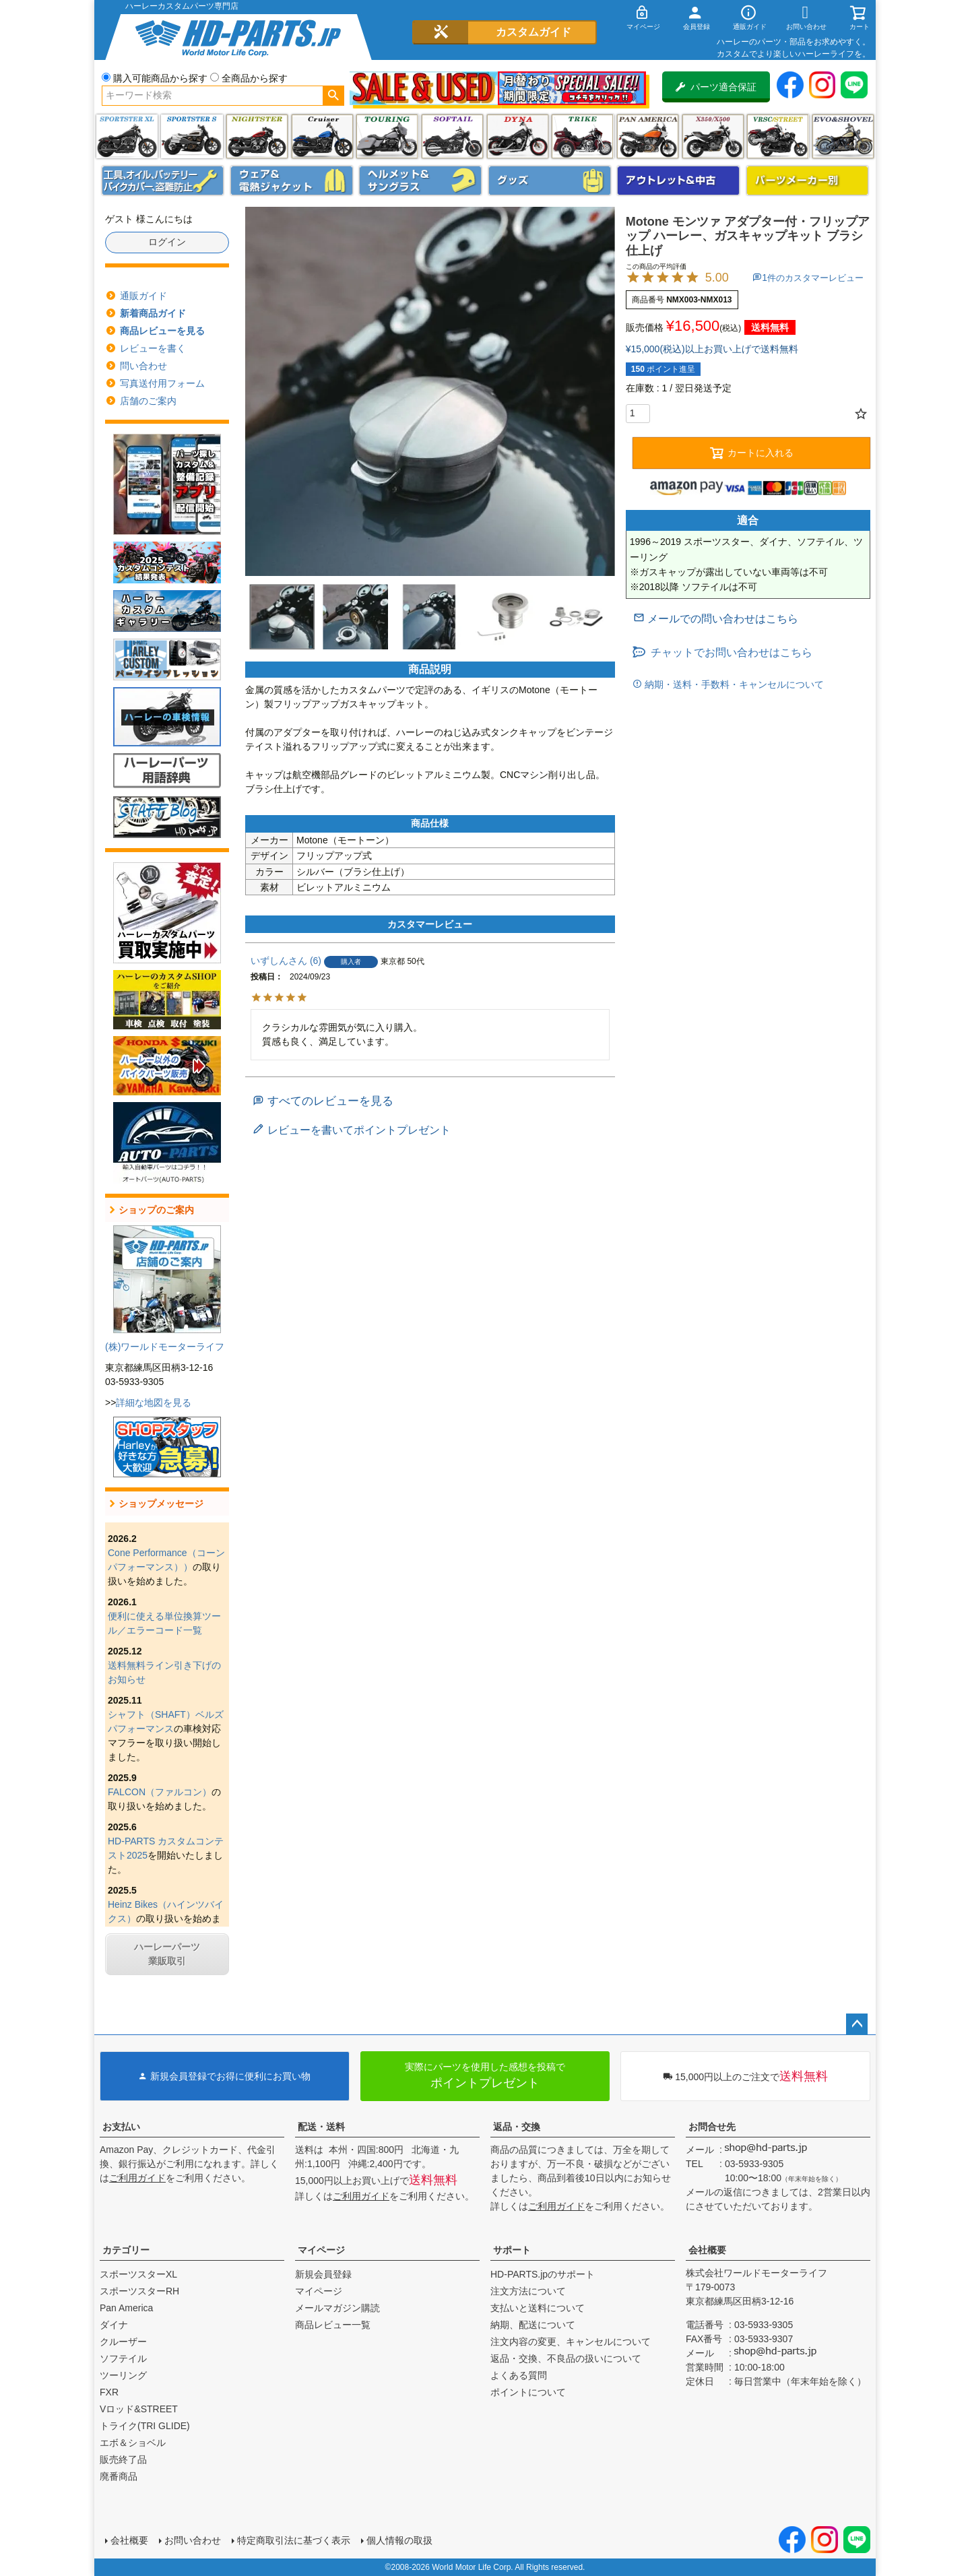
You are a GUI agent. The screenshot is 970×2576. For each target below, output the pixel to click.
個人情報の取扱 (399, 2540)
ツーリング (387, 136)
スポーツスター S (191, 136)
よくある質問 (518, 2375)
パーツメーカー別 (807, 180)
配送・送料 (321, 2126)
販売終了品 (123, 2459)
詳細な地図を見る (153, 1402)
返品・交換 (516, 2126)
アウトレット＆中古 (678, 180)
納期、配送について (532, 2324)
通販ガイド (143, 295)
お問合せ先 (712, 2126)
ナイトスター (257, 136)
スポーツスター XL (127, 136)
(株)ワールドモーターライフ (164, 1346)
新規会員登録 (323, 2274)
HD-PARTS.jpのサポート (542, 2274)
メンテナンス (163, 180)
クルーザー (123, 2341)
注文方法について (528, 2291)
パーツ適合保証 (716, 87)
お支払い (121, 2126)
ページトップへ (857, 2024)
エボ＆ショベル (133, 2442)
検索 (333, 95)
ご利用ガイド (137, 2177)
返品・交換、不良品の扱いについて (565, 2358)
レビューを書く (153, 348)
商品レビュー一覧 (332, 2324)
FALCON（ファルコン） (160, 1791)
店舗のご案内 (148, 400)
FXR (109, 2392)
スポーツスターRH (139, 2291)
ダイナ (517, 136)
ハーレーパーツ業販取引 (167, 1953)
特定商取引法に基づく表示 (293, 2540)
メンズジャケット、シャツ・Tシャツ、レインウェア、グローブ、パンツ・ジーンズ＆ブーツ (291, 180)
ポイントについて (528, 2392)
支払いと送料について (537, 2308)
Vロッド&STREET (139, 2409)
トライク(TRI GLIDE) (582, 136)
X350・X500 (713, 136)
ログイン (167, 241)
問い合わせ (143, 365)
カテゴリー (126, 2250)
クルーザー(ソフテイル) (322, 136)
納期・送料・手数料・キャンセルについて (733, 684)
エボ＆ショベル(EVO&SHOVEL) (843, 136)
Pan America (647, 136)
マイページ (321, 2250)
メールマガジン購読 (337, 2308)
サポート (512, 2250)
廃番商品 (118, 2476)
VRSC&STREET (777, 136)
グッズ (549, 180)
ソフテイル (452, 136)
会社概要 (707, 2250)
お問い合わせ (192, 2540)
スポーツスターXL (138, 2274)
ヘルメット (420, 180)
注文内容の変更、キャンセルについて (570, 2341)
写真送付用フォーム (162, 383)
